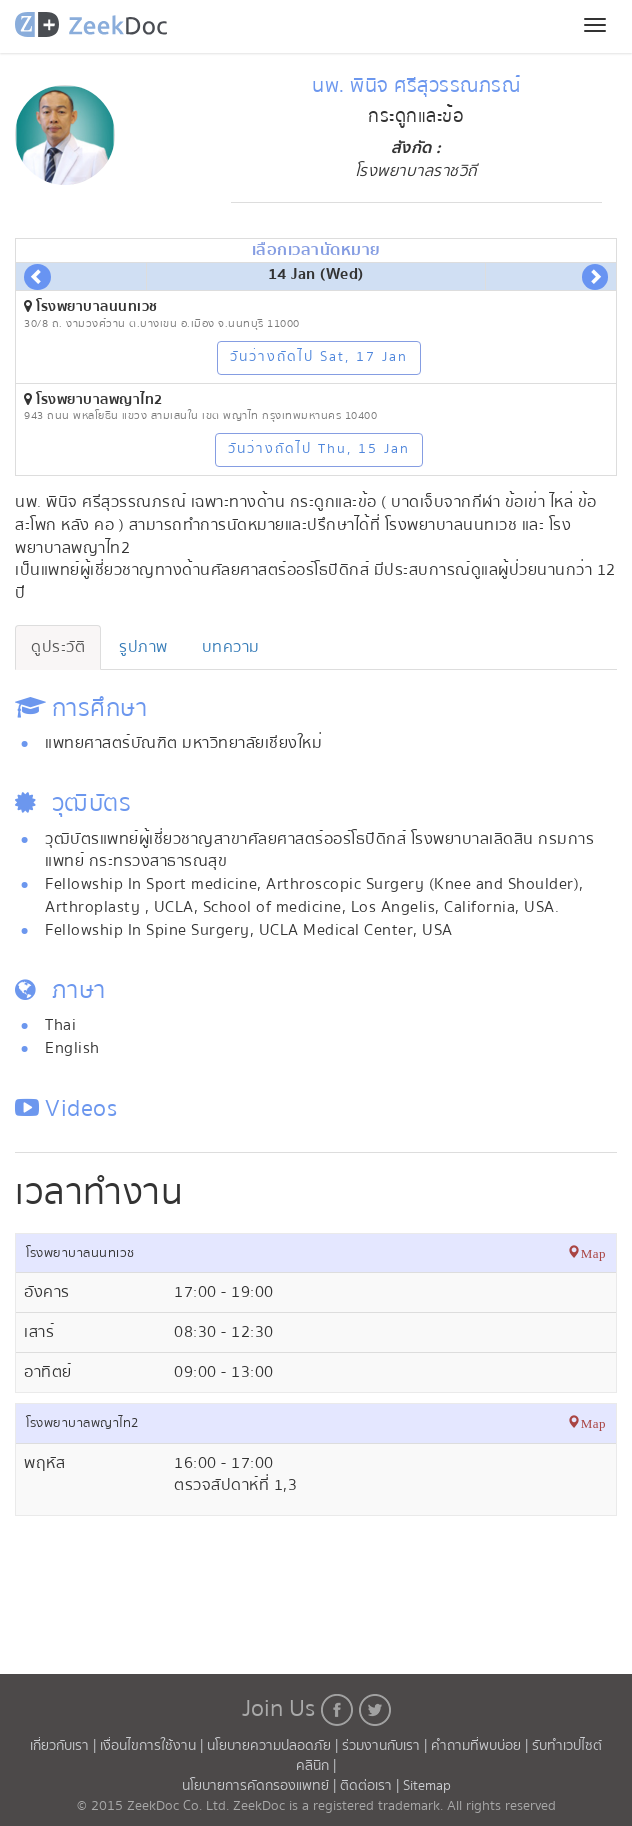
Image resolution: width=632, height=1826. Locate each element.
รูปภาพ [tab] (143, 647)
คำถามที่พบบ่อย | (481, 1746)
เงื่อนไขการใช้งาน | (153, 1746)
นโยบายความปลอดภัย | (274, 1746)
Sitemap (427, 1786)
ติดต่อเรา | (371, 1786)
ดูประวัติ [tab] (58, 647)
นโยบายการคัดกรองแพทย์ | (261, 1786)
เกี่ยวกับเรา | (65, 1746)
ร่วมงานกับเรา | (384, 1746)
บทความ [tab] (231, 647)
